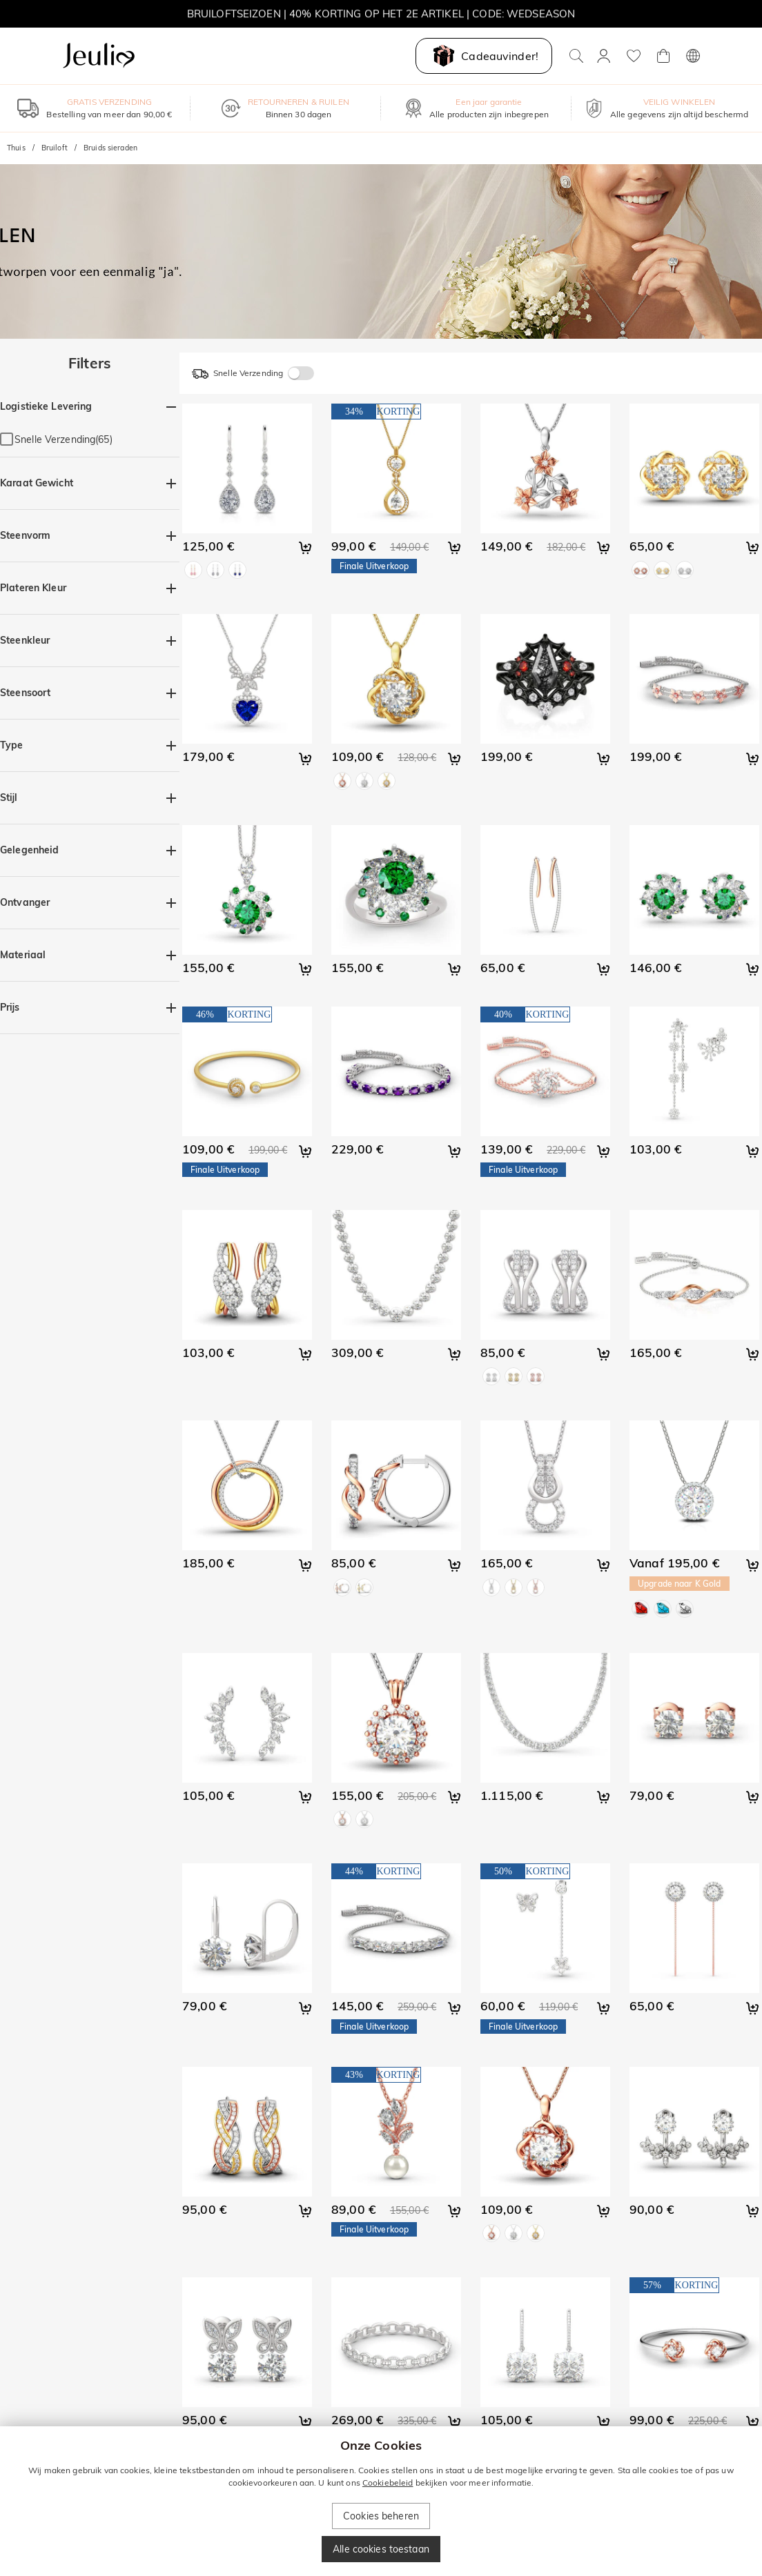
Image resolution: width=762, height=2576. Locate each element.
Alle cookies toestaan (381, 2549)
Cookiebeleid (387, 2482)
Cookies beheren (381, 2516)
